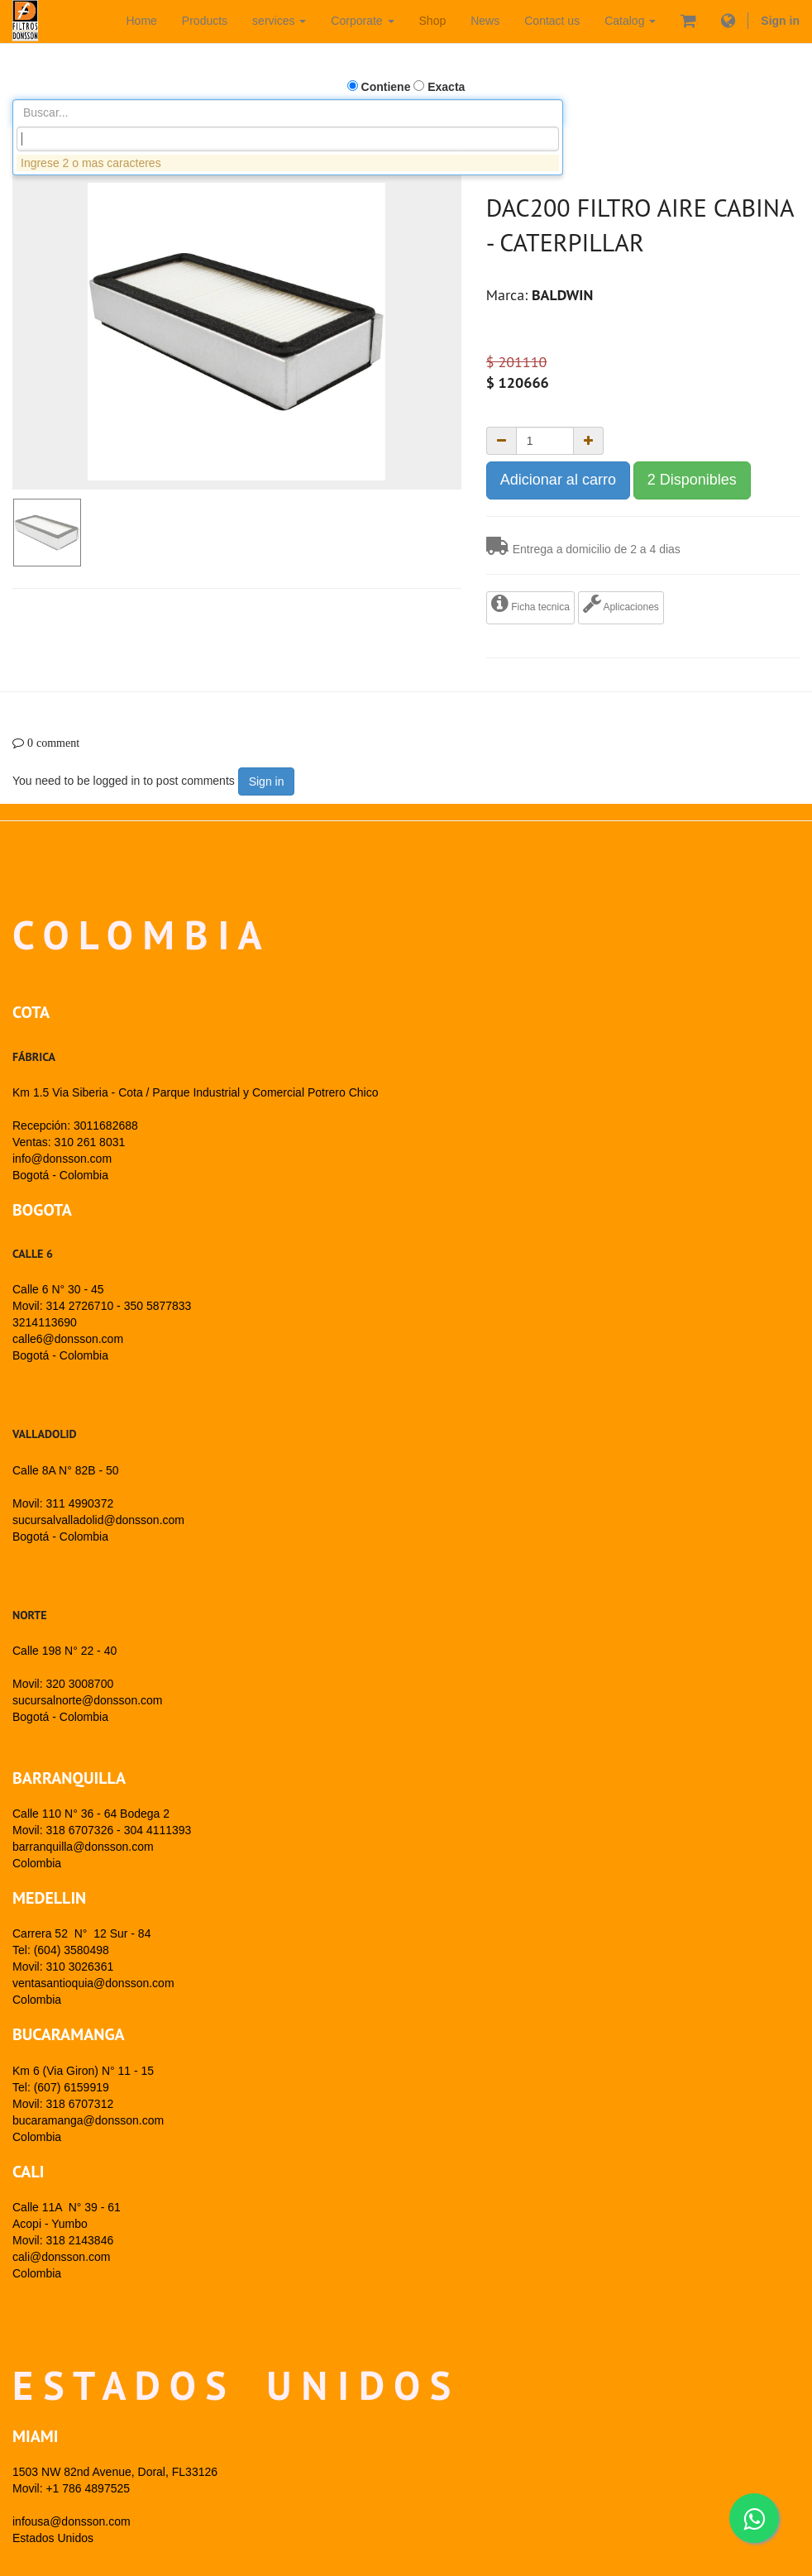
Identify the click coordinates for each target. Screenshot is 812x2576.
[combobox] (288, 139)
